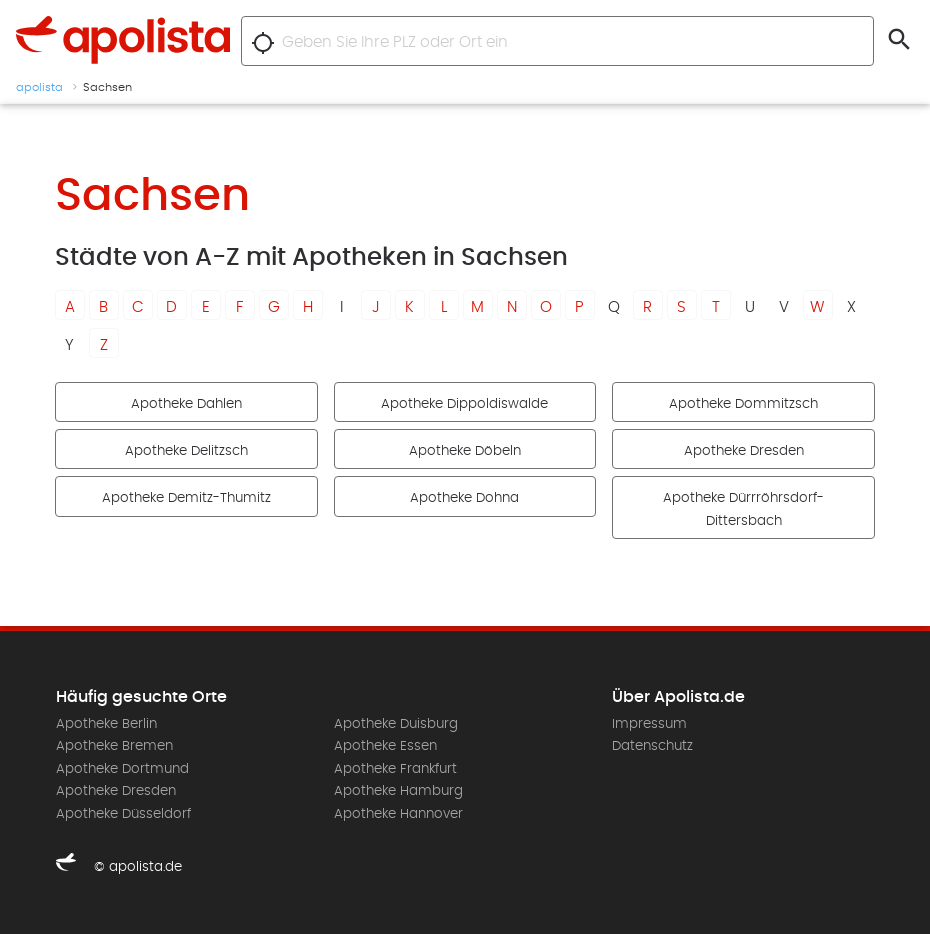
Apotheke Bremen (114, 746)
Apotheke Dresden (744, 451)
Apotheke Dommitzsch (743, 404)
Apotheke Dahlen (186, 404)
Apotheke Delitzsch (186, 451)
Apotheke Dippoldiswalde (464, 404)
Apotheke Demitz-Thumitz (186, 498)
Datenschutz (652, 746)
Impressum (649, 724)
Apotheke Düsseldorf (123, 814)
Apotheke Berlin (106, 724)
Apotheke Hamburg (398, 791)
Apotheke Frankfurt (395, 769)
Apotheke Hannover (398, 814)
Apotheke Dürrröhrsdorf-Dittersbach (743, 509)
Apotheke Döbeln (465, 451)
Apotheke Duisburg (396, 724)
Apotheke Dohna (464, 498)
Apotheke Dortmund (122, 769)
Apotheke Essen (385, 746)
